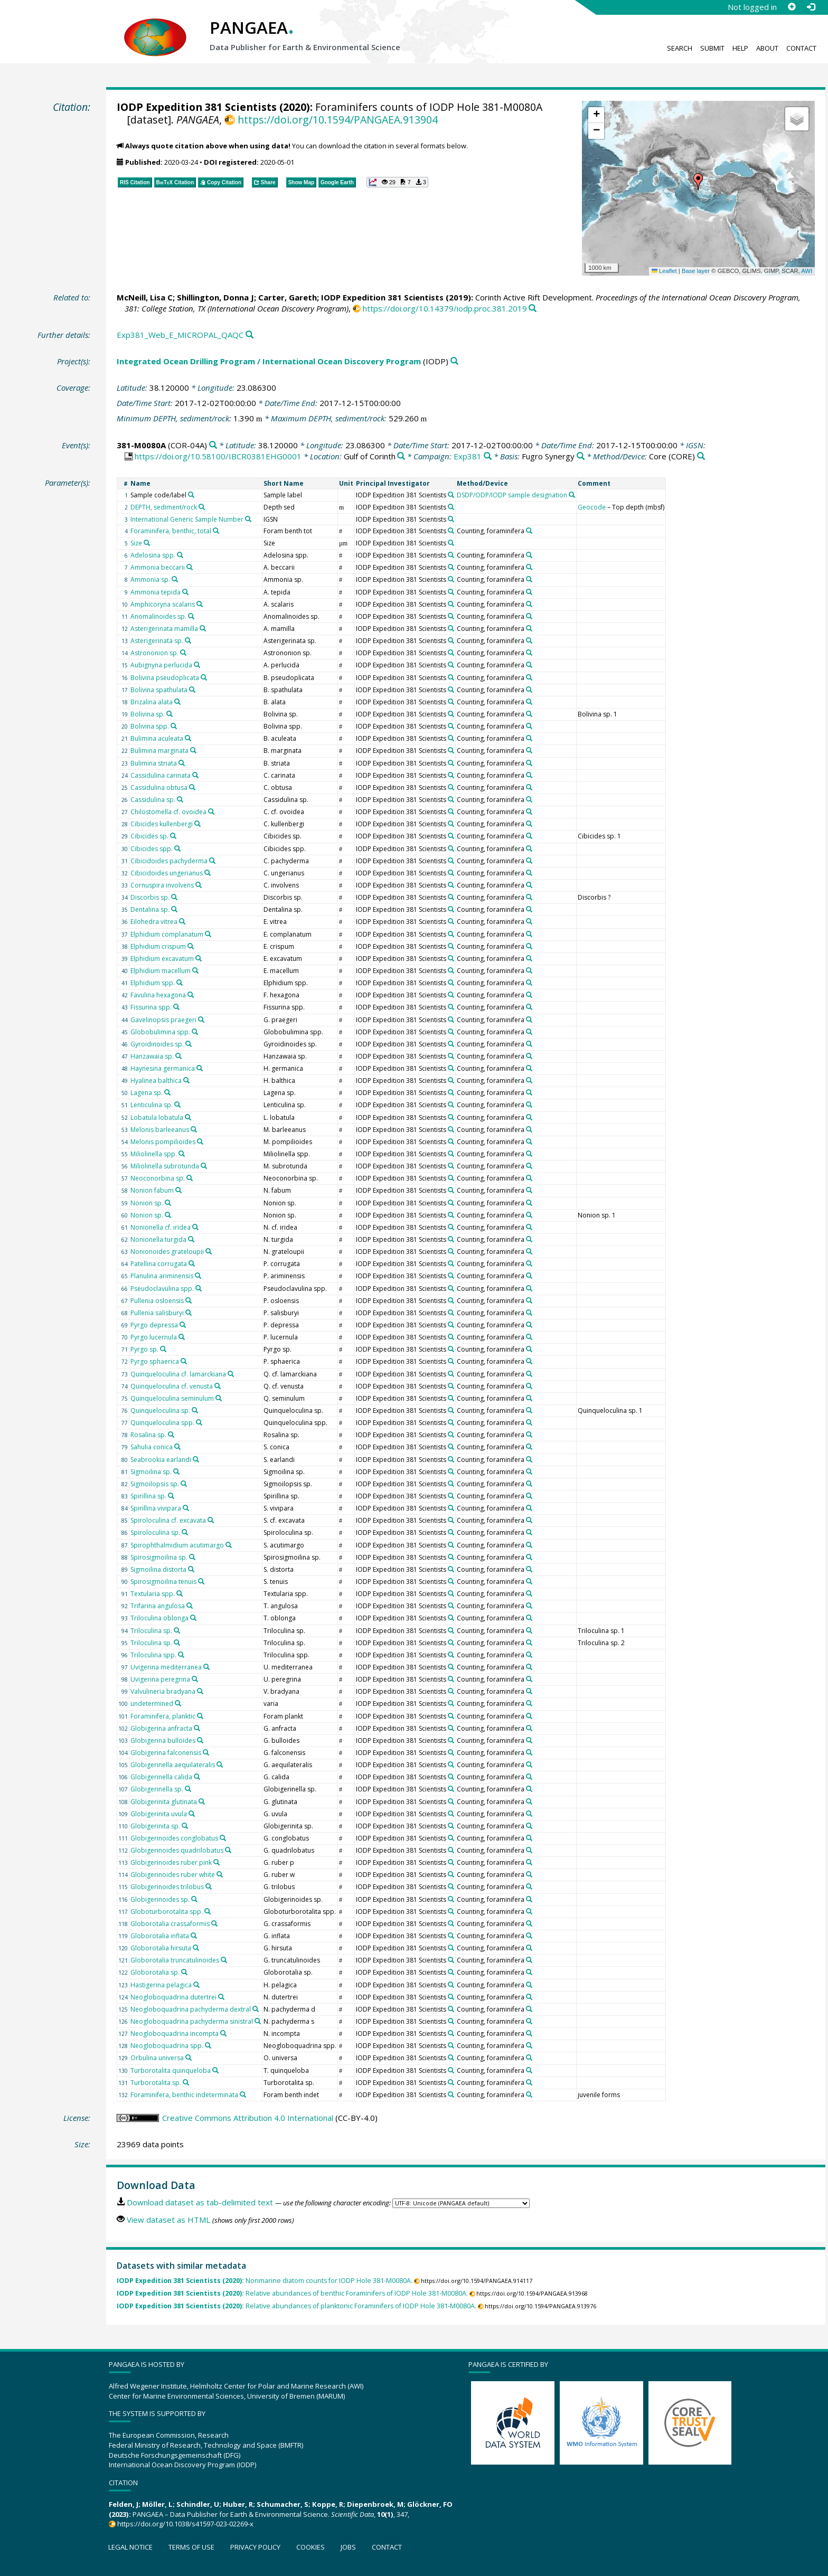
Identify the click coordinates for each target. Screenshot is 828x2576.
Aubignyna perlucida (161, 664)
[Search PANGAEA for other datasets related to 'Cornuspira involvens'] (198, 885)
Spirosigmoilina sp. (158, 1557)
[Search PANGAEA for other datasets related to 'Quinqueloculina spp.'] (199, 1422)
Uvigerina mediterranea (166, 1667)
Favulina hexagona (158, 994)
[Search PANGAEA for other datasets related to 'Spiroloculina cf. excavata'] (211, 1520)
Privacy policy (255, 2547)
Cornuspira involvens (162, 885)
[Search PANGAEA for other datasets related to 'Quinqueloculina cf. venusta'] (217, 1386)
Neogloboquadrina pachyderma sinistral (191, 2021)
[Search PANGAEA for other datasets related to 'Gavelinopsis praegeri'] (201, 1019)
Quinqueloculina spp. (162, 1422)
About (767, 48)
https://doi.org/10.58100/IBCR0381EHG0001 (218, 456)
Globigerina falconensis (165, 1752)
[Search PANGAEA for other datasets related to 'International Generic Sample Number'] (248, 519)
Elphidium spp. (152, 982)
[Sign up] (791, 7)
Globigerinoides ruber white (172, 1874)
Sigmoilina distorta (158, 1569)
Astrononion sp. (154, 652)
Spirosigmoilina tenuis (163, 1581)
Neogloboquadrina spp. (166, 2045)
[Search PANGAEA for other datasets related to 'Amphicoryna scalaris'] (199, 604)
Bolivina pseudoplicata (164, 677)
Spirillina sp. (148, 1496)
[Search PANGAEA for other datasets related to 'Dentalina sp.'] (174, 909)
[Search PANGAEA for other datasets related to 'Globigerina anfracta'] (197, 1728)
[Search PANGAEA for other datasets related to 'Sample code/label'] (191, 495)
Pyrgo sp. (144, 1349)
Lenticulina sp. (151, 1104)
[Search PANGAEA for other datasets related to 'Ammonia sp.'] (175, 579)
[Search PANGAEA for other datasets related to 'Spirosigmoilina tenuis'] (201, 1581)
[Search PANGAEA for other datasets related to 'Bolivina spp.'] (174, 726)
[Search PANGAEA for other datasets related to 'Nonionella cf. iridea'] (195, 1227)
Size (136, 543)
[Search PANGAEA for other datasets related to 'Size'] (147, 543)
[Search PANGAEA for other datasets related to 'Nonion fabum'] (178, 1190)
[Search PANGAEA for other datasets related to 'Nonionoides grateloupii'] (208, 1251)
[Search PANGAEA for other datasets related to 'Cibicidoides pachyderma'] (212, 860)
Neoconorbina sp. (157, 1178)
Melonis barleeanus (159, 1129)
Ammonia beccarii (157, 567)
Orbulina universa (157, 2057)
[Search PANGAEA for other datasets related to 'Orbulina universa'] (188, 2057)
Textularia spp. (152, 1593)
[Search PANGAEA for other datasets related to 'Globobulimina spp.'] (195, 1031)
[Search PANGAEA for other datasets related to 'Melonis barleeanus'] (194, 1129)
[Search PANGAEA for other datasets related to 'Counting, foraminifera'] (529, 530)
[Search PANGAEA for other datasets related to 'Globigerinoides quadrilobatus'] (228, 1850)
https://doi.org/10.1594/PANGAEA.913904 (338, 119)
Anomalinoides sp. (158, 616)
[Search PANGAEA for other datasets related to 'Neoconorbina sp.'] (189, 1178)
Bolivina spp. (149, 726)
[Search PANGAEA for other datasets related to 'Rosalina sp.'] (171, 1434)
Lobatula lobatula (156, 1117)
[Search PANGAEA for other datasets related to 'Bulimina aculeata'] (188, 738)
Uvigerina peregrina (160, 1679)
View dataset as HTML (168, 2219)
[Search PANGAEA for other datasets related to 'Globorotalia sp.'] (184, 1972)
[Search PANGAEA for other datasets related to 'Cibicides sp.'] (173, 836)
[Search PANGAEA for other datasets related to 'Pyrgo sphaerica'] (184, 1361)
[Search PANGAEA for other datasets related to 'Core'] (701, 456)
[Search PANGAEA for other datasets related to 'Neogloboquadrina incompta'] (223, 2033)
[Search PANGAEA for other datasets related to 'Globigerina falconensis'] (206, 1752)
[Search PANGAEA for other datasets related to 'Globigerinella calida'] (197, 1776)
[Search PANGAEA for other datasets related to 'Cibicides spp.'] (177, 848)
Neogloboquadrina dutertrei (173, 1997)
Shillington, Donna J (215, 297)
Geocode (592, 507)
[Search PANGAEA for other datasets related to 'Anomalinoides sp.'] (191, 616)
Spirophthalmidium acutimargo (177, 1545)
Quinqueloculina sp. (160, 1410)
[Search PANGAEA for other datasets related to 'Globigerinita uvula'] (192, 1813)
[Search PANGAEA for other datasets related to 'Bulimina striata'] (181, 763)
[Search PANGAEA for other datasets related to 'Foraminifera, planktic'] (200, 1716)
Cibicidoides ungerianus (166, 873)
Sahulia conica (151, 1446)
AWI (806, 271)
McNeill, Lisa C (145, 297)
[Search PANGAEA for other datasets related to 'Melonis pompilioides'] (200, 1141)
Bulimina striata (153, 763)
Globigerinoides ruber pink (171, 1862)
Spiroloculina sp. (155, 1532)
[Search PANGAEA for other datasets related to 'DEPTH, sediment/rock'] (202, 507)
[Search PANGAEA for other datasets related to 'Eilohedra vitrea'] (182, 921)
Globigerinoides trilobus (167, 1886)
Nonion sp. (146, 1203)
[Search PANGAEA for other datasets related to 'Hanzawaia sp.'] (178, 1056)
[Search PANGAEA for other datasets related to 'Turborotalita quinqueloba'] (215, 2070)
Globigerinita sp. (155, 1826)
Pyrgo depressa (154, 1324)
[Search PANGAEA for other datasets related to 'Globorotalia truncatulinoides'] (224, 1960)
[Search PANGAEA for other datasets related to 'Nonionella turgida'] (191, 1239)
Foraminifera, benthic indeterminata (184, 2094)
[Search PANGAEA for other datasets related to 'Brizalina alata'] (177, 702)
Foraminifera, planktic (162, 1716)
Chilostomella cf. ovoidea (168, 811)
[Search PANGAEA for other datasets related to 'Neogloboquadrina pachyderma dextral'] (255, 2009)
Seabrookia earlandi (160, 1459)
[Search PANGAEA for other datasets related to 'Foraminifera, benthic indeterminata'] (243, 2094)
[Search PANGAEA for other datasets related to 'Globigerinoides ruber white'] (220, 1874)
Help (740, 48)
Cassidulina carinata (160, 775)
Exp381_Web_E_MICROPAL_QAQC (180, 334)
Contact (801, 48)
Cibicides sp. (149, 836)
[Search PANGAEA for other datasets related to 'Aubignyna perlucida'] (197, 665)
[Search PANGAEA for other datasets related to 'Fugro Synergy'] (581, 456)
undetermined (151, 1703)
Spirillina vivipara (155, 1508)
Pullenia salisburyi (157, 1312)
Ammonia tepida (155, 592)
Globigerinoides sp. (160, 1899)
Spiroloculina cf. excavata (168, 1520)
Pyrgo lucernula (153, 1337)
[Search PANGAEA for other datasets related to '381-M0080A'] (213, 445)
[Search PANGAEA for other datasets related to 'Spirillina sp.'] (171, 1496)
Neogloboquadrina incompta (174, 2033)
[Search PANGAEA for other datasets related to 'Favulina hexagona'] (190, 995)
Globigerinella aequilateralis (172, 1764)
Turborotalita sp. (155, 2082)
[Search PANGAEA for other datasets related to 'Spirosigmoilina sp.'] (192, 1557)
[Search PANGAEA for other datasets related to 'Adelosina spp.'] (180, 555)
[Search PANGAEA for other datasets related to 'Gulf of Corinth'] (401, 456)
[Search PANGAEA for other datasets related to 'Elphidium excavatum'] (198, 958)
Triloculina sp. (151, 1630)
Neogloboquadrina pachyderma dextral (190, 2009)
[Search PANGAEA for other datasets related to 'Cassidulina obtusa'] (192, 787)
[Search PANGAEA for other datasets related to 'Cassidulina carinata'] (195, 775)
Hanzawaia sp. (152, 1056)
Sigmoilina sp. (151, 1471)
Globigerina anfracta (161, 1728)
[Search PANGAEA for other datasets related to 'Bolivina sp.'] (169, 714)
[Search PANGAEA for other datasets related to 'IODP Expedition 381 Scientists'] (451, 495)
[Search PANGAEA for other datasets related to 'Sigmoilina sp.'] (176, 1471)
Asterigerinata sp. (156, 640)
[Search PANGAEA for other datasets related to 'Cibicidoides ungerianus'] (207, 873)
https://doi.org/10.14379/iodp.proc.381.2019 (445, 308)
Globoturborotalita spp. (166, 1911)
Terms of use (191, 2547)
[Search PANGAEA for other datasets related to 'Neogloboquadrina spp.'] (208, 2045)
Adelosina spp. (152, 555)
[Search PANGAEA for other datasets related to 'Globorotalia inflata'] (194, 1935)
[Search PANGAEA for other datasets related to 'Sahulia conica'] (177, 1446)
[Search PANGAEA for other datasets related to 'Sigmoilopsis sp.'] (184, 1483)
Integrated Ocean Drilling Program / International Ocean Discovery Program (269, 361)
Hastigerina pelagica (161, 1984)
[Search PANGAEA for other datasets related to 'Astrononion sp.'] (183, 652)
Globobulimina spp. (160, 1031)
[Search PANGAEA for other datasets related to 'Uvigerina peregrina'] (195, 1679)
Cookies (310, 2547)
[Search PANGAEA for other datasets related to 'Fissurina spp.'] (176, 1007)
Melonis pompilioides (162, 1141)
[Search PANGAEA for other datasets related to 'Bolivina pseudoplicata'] (204, 677)
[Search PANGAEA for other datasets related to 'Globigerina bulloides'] (200, 1740)
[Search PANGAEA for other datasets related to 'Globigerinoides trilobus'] (208, 1886)
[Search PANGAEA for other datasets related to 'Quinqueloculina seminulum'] (218, 1398)
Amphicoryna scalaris (162, 604)
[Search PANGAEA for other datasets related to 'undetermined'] (178, 1703)
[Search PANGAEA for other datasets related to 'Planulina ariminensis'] (198, 1275)
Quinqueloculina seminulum (172, 1398)
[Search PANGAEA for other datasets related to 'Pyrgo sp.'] (163, 1349)
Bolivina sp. (147, 714)
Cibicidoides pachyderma (169, 860)
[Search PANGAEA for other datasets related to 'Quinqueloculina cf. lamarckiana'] (231, 1374)
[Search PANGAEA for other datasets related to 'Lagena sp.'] (167, 1092)
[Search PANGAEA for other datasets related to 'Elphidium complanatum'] (208, 934)
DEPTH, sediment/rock (163, 507)
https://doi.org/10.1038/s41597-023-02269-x (185, 2523)
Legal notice (130, 2547)
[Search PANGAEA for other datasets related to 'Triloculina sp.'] (177, 1630)
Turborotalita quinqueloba (170, 2070)
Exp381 (468, 456)
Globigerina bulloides (162, 1740)
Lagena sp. (146, 1092)
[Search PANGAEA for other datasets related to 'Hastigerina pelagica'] (196, 1984)
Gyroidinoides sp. (157, 1044)
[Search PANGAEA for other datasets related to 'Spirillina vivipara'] (186, 1508)
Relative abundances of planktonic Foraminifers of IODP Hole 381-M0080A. (296, 2305)
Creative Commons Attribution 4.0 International (247, 2117)
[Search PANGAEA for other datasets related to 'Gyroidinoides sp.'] (188, 1044)
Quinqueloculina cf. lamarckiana (178, 1374)
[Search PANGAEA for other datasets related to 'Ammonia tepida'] (185, 592)
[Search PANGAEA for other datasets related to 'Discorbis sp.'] (174, 897)
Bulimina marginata (159, 750)
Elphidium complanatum (166, 934)
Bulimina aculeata (156, 738)
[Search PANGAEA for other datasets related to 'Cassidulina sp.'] (180, 799)
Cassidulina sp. (152, 799)
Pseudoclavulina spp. (162, 1288)
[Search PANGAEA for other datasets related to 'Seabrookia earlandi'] (196, 1459)
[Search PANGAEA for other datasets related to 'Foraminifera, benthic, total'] (216, 530)
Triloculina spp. (153, 1654)
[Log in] (810, 7)
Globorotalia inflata (159, 1935)
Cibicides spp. (151, 848)
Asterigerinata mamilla (164, 628)
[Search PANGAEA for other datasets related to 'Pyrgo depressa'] (183, 1325)
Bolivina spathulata (158, 689)
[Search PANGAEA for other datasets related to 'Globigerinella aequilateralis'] (220, 1764)
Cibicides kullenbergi (161, 823)
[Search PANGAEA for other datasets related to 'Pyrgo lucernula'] (181, 1337)
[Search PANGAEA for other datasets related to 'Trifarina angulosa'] (189, 1605)
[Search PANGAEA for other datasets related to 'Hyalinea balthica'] (186, 1080)
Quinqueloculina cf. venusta (171, 1386)
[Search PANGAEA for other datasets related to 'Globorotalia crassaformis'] (214, 1923)
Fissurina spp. (151, 1007)
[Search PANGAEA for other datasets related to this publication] (533, 309)
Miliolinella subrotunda (164, 1166)
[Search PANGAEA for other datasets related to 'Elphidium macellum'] (195, 970)
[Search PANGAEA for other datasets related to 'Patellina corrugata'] (192, 1263)
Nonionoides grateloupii (167, 1251)
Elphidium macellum (160, 970)
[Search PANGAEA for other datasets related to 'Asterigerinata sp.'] (188, 640)
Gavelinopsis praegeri (163, 1019)
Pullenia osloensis (157, 1300)
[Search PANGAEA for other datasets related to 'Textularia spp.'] (179, 1593)
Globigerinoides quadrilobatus (176, 1850)
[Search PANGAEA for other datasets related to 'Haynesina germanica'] (199, 1068)
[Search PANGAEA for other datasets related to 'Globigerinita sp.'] (185, 1826)
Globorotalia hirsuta (160, 1947)
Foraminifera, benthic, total (170, 530)
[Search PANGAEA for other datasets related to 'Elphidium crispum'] (190, 946)
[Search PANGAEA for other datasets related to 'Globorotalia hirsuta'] (196, 1948)
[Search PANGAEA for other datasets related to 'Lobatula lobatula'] (188, 1117)
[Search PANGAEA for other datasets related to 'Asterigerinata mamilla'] (203, 628)
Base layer (696, 271)
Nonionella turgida (158, 1239)
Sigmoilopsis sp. (154, 1483)
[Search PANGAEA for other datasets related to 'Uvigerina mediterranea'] (206, 1667)
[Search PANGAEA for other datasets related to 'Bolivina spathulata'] (192, 689)
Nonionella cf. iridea (160, 1227)
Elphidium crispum (158, 946)
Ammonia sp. (150, 579)
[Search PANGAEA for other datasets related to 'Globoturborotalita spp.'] (207, 1911)
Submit (712, 48)
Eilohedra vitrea (153, 921)
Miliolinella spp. (153, 1153)
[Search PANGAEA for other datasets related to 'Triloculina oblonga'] (193, 1618)
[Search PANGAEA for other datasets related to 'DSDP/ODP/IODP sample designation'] (572, 495)
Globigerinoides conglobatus (174, 1838)
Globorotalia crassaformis (170, 1923)
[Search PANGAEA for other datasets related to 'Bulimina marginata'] (193, 750)
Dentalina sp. (150, 909)
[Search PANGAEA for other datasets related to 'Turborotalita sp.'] (186, 2082)
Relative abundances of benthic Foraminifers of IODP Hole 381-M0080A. (292, 2293)
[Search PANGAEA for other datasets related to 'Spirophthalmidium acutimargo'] (228, 1545)
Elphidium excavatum (162, 958)
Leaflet (664, 271)
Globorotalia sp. (155, 1972)
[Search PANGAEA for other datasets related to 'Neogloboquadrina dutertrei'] (221, 1997)
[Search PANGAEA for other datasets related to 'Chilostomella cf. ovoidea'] (211, 811)
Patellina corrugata (158, 1263)
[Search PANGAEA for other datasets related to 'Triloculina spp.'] (181, 1655)
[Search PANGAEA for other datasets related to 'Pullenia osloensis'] (188, 1300)
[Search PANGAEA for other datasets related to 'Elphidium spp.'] (179, 982)
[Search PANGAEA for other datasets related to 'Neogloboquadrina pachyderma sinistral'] (258, 2021)
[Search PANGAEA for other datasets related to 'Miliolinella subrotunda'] (204, 1166)
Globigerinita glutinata (163, 1801)
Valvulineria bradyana (162, 1691)
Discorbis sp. (150, 897)
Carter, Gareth (287, 297)
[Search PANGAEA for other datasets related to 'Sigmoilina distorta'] (191, 1569)
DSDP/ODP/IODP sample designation (512, 494)
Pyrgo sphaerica (154, 1361)
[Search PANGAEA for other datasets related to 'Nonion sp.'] (168, 1203)
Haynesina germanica (162, 1068)
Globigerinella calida (161, 1776)
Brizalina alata (151, 701)
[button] (698, 181)
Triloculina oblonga (159, 1617)
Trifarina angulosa (157, 1605)
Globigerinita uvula (158, 1813)
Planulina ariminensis (161, 1275)
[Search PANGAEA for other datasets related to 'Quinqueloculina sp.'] (195, 1410)
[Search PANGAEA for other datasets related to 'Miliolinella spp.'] (181, 1153)
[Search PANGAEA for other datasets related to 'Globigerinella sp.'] (188, 1789)
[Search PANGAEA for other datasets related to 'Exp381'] (488, 456)
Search (679, 48)
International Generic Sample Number (186, 519)
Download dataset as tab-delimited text (200, 2202)
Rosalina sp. (148, 1434)
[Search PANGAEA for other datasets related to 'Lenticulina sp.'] (177, 1104)
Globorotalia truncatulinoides (174, 1960)
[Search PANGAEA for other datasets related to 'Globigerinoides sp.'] (194, 1899)
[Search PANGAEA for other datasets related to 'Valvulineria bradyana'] (200, 1691)
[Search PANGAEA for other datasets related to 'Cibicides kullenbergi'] (197, 823)
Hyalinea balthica (156, 1080)
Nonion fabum (152, 1190)
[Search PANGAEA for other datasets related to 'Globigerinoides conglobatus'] (223, 1838)
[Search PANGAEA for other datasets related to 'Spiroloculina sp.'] (185, 1532)
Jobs (348, 2547)
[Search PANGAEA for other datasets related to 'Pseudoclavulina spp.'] (198, 1288)
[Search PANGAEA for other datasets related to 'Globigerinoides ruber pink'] (216, 1862)
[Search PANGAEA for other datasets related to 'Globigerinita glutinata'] (202, 1801)
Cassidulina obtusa (158, 787)
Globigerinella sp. (156, 1789)
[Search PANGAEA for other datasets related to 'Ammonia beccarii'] (189, 567)
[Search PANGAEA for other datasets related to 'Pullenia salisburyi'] (188, 1312)
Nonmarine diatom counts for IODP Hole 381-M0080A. (264, 2280)
